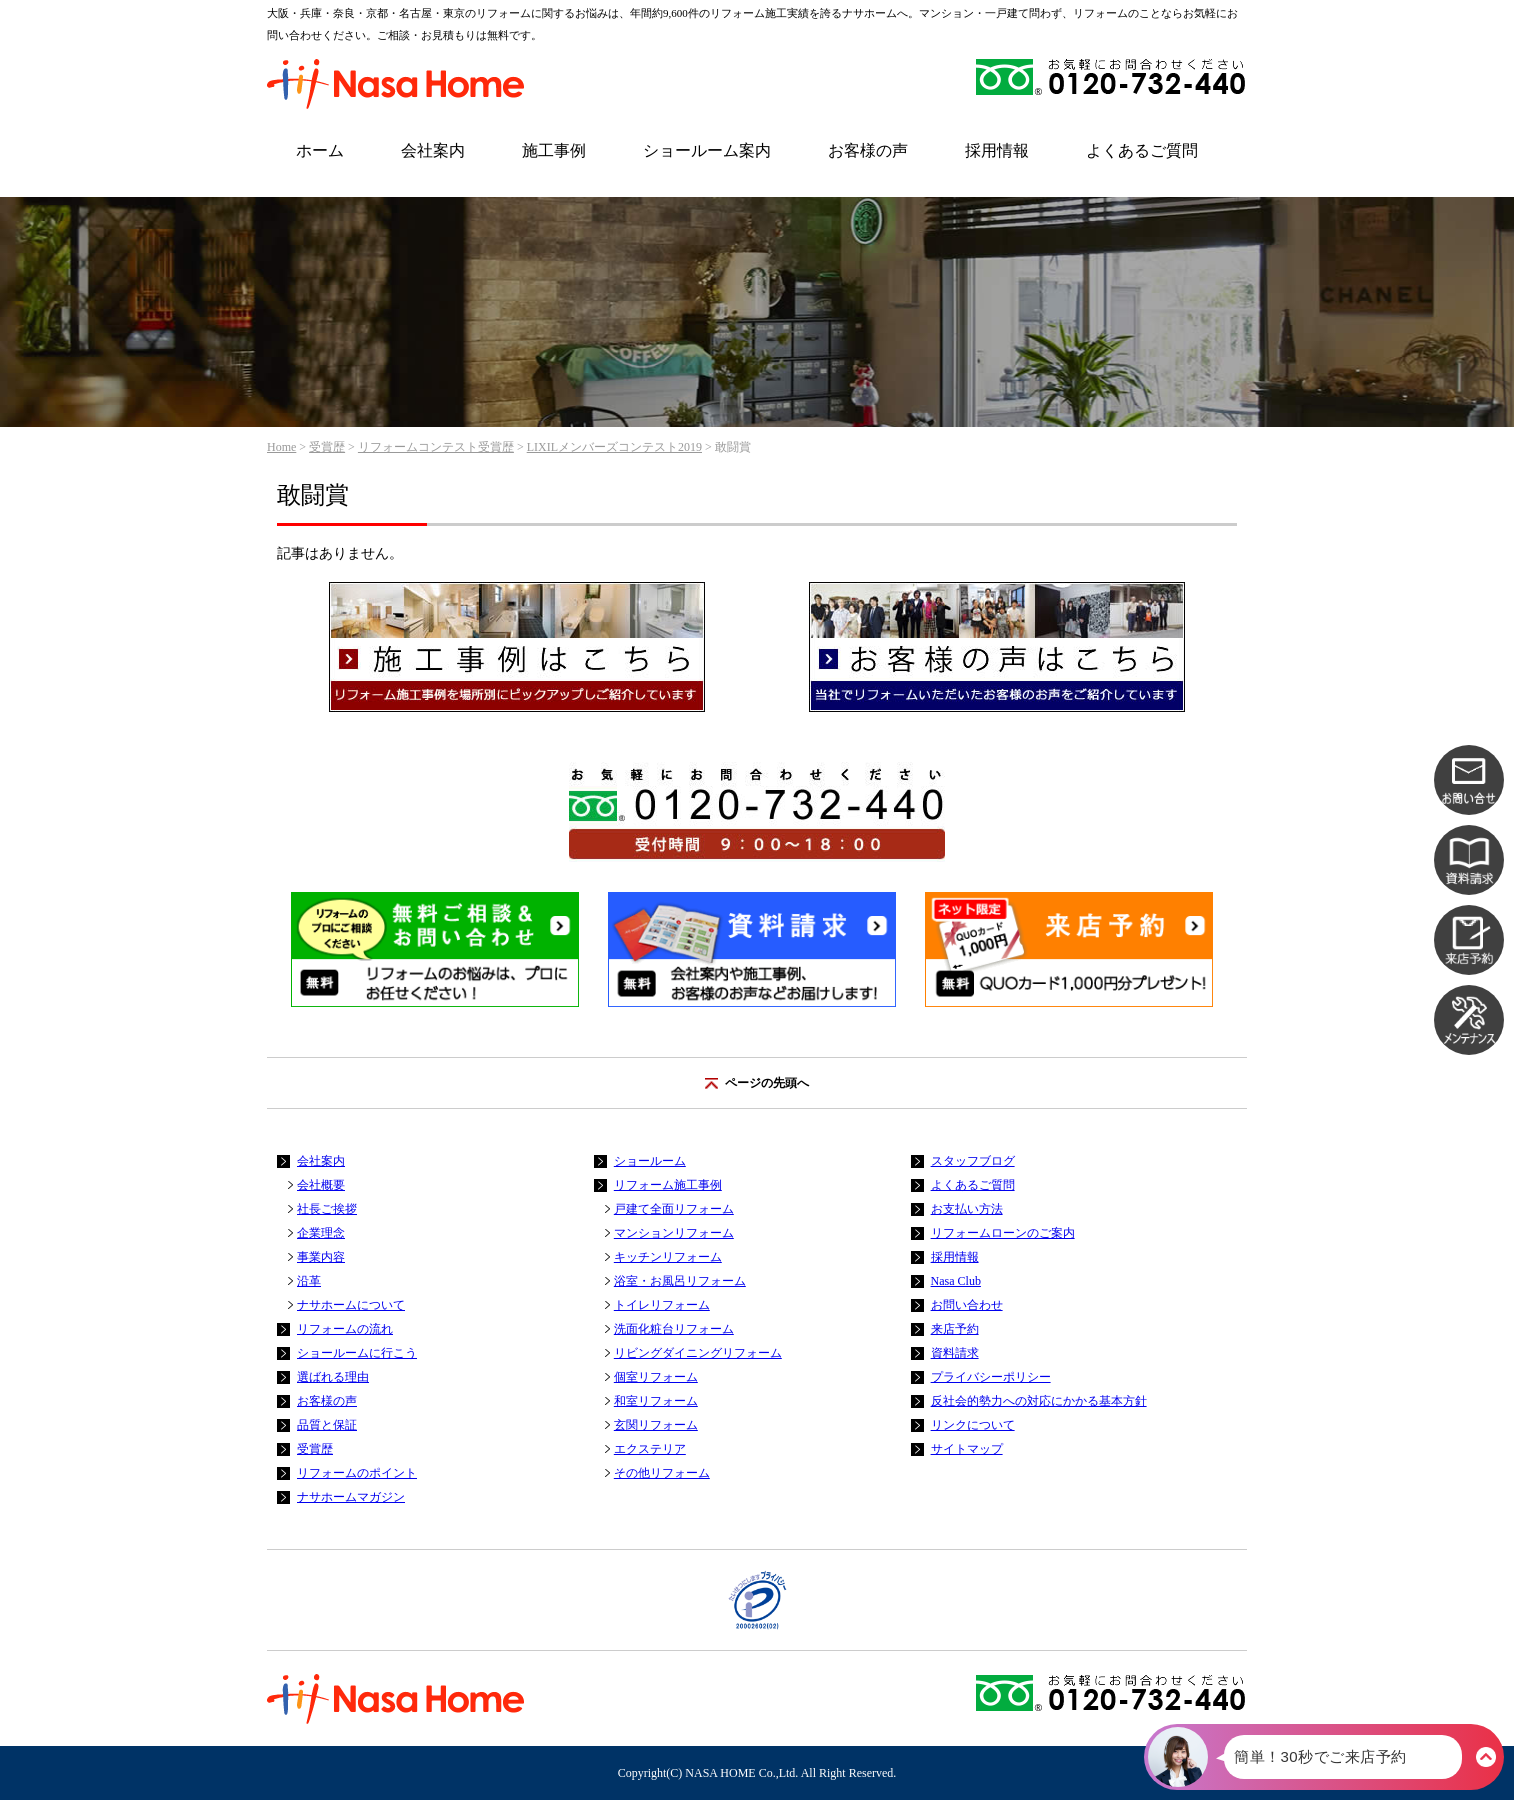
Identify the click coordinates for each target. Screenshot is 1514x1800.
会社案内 (433, 150)
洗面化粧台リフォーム (674, 1329)
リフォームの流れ (345, 1329)
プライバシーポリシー (991, 1377)
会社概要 (321, 1185)
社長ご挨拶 (327, 1209)
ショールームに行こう (357, 1353)
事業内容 (321, 1257)
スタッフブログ (973, 1161)
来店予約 (955, 1329)
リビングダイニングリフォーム (698, 1353)
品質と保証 (327, 1425)
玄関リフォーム (656, 1425)
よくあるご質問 (1142, 150)
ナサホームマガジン (351, 1497)
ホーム (320, 150)
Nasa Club (956, 1281)
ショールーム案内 (707, 150)
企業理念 (321, 1233)
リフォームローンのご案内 (1003, 1233)
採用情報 (997, 150)
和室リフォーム (656, 1401)
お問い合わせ (967, 1305)
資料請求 (955, 1353)
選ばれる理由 (333, 1377)
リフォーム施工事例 (668, 1185)
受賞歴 (327, 447)
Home (281, 447)
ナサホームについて (351, 1305)
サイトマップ (967, 1449)
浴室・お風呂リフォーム (680, 1281)
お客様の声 (868, 150)
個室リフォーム (656, 1377)
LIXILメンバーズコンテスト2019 (614, 447)
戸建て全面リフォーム (674, 1209)
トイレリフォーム (662, 1305)
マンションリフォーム (674, 1233)
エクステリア (650, 1449)
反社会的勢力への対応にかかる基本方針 (1039, 1401)
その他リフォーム (662, 1473)
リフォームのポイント (357, 1473)
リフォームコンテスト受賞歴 (436, 447)
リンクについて (973, 1425)
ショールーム (650, 1161)
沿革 (309, 1281)
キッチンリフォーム (668, 1257)
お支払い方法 (967, 1209)
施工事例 (554, 150)
